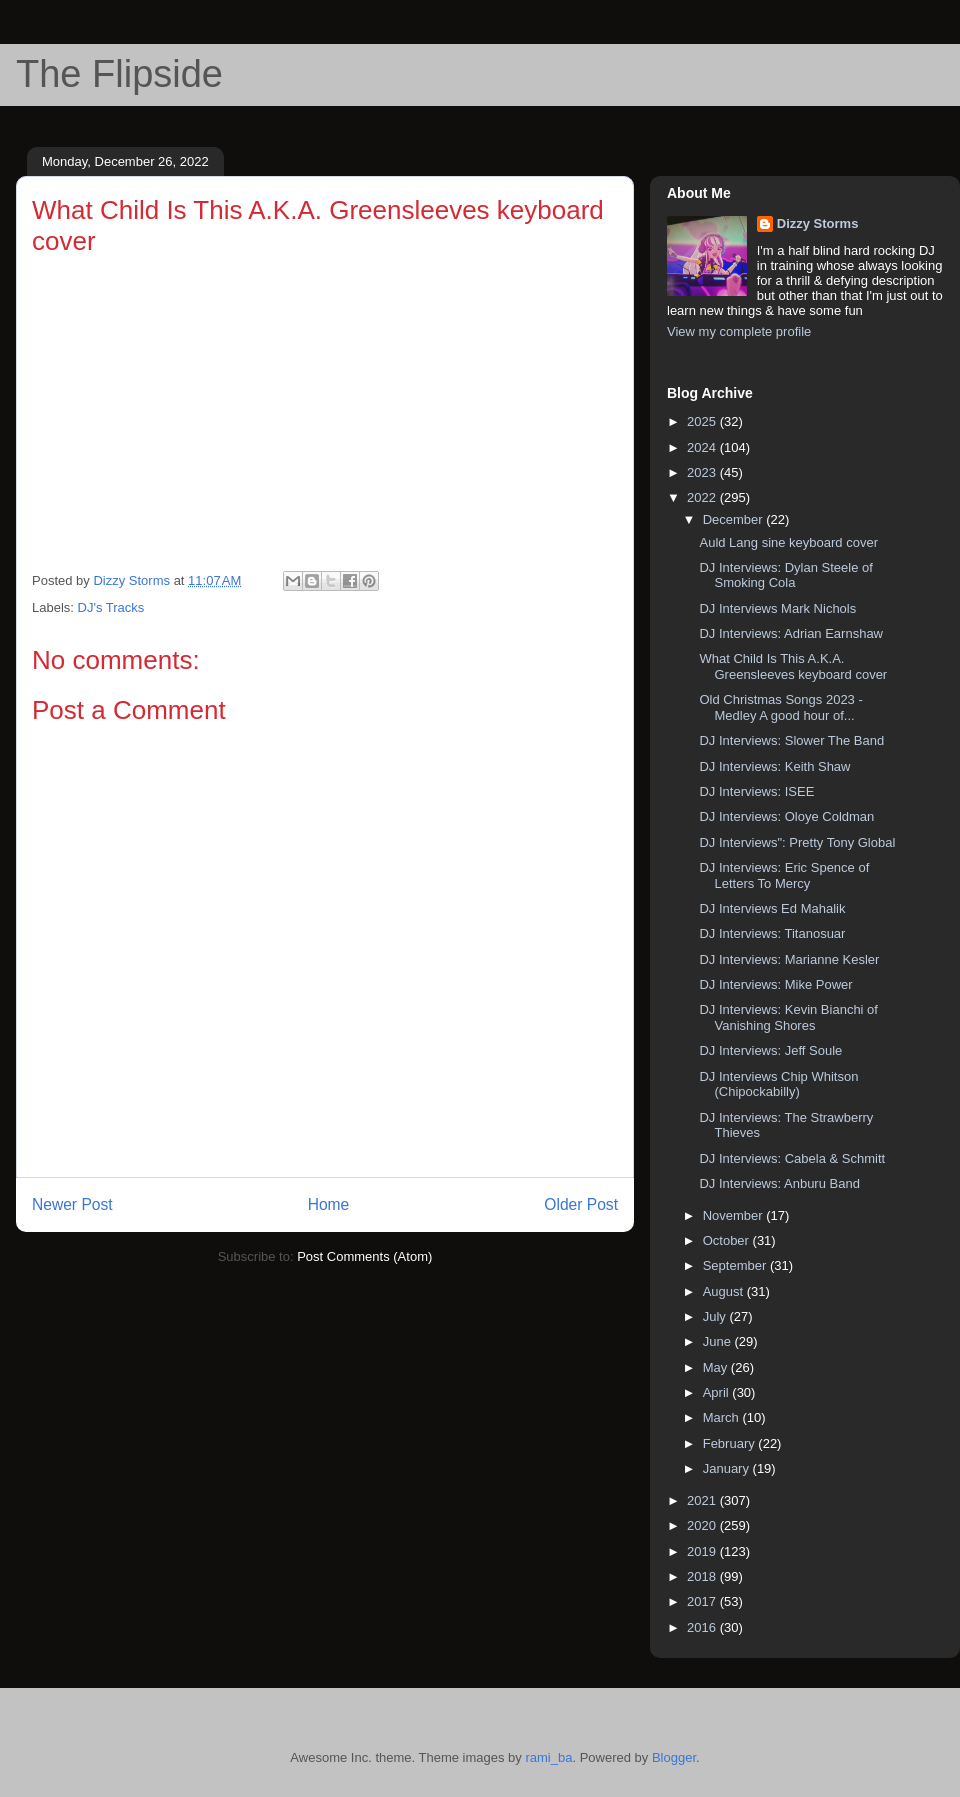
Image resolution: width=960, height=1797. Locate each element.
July (716, 1316)
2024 (703, 447)
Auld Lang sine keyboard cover (788, 542)
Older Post (581, 1204)
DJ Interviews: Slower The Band (791, 740)
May (717, 1367)
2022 (703, 497)
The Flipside (119, 74)
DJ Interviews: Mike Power (775, 984)
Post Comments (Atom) (364, 1256)
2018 (703, 1576)
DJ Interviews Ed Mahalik (772, 908)
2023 (703, 472)
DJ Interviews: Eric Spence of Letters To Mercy (784, 875)
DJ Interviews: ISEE (756, 791)
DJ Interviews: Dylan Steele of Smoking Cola (785, 575)
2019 (703, 1551)
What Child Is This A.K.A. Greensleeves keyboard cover (793, 666)
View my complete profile (739, 331)
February (731, 1443)
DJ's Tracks (111, 607)
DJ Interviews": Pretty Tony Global (797, 842)
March (723, 1417)
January (728, 1468)
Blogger (674, 1757)
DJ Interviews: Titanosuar (772, 933)
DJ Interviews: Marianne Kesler (789, 959)
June (719, 1341)
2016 (703, 1627)
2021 (703, 1500)
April (718, 1392)
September (736, 1265)
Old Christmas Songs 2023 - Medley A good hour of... (780, 707)
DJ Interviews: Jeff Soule (770, 1050)
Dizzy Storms (818, 223)
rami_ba (548, 1757)
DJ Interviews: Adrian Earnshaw (791, 633)
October (728, 1240)
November (735, 1215)
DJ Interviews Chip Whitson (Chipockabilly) (778, 1084)
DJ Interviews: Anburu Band (779, 1183)
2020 (703, 1525)
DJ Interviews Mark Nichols (777, 608)
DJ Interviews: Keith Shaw (774, 766)
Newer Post (72, 1204)
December (735, 519)
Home (329, 1204)
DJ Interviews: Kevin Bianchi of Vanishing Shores (788, 1017)
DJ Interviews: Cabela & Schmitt (792, 1158)
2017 (703, 1601)
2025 (703, 421)
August (725, 1291)
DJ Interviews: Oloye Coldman (786, 816)
